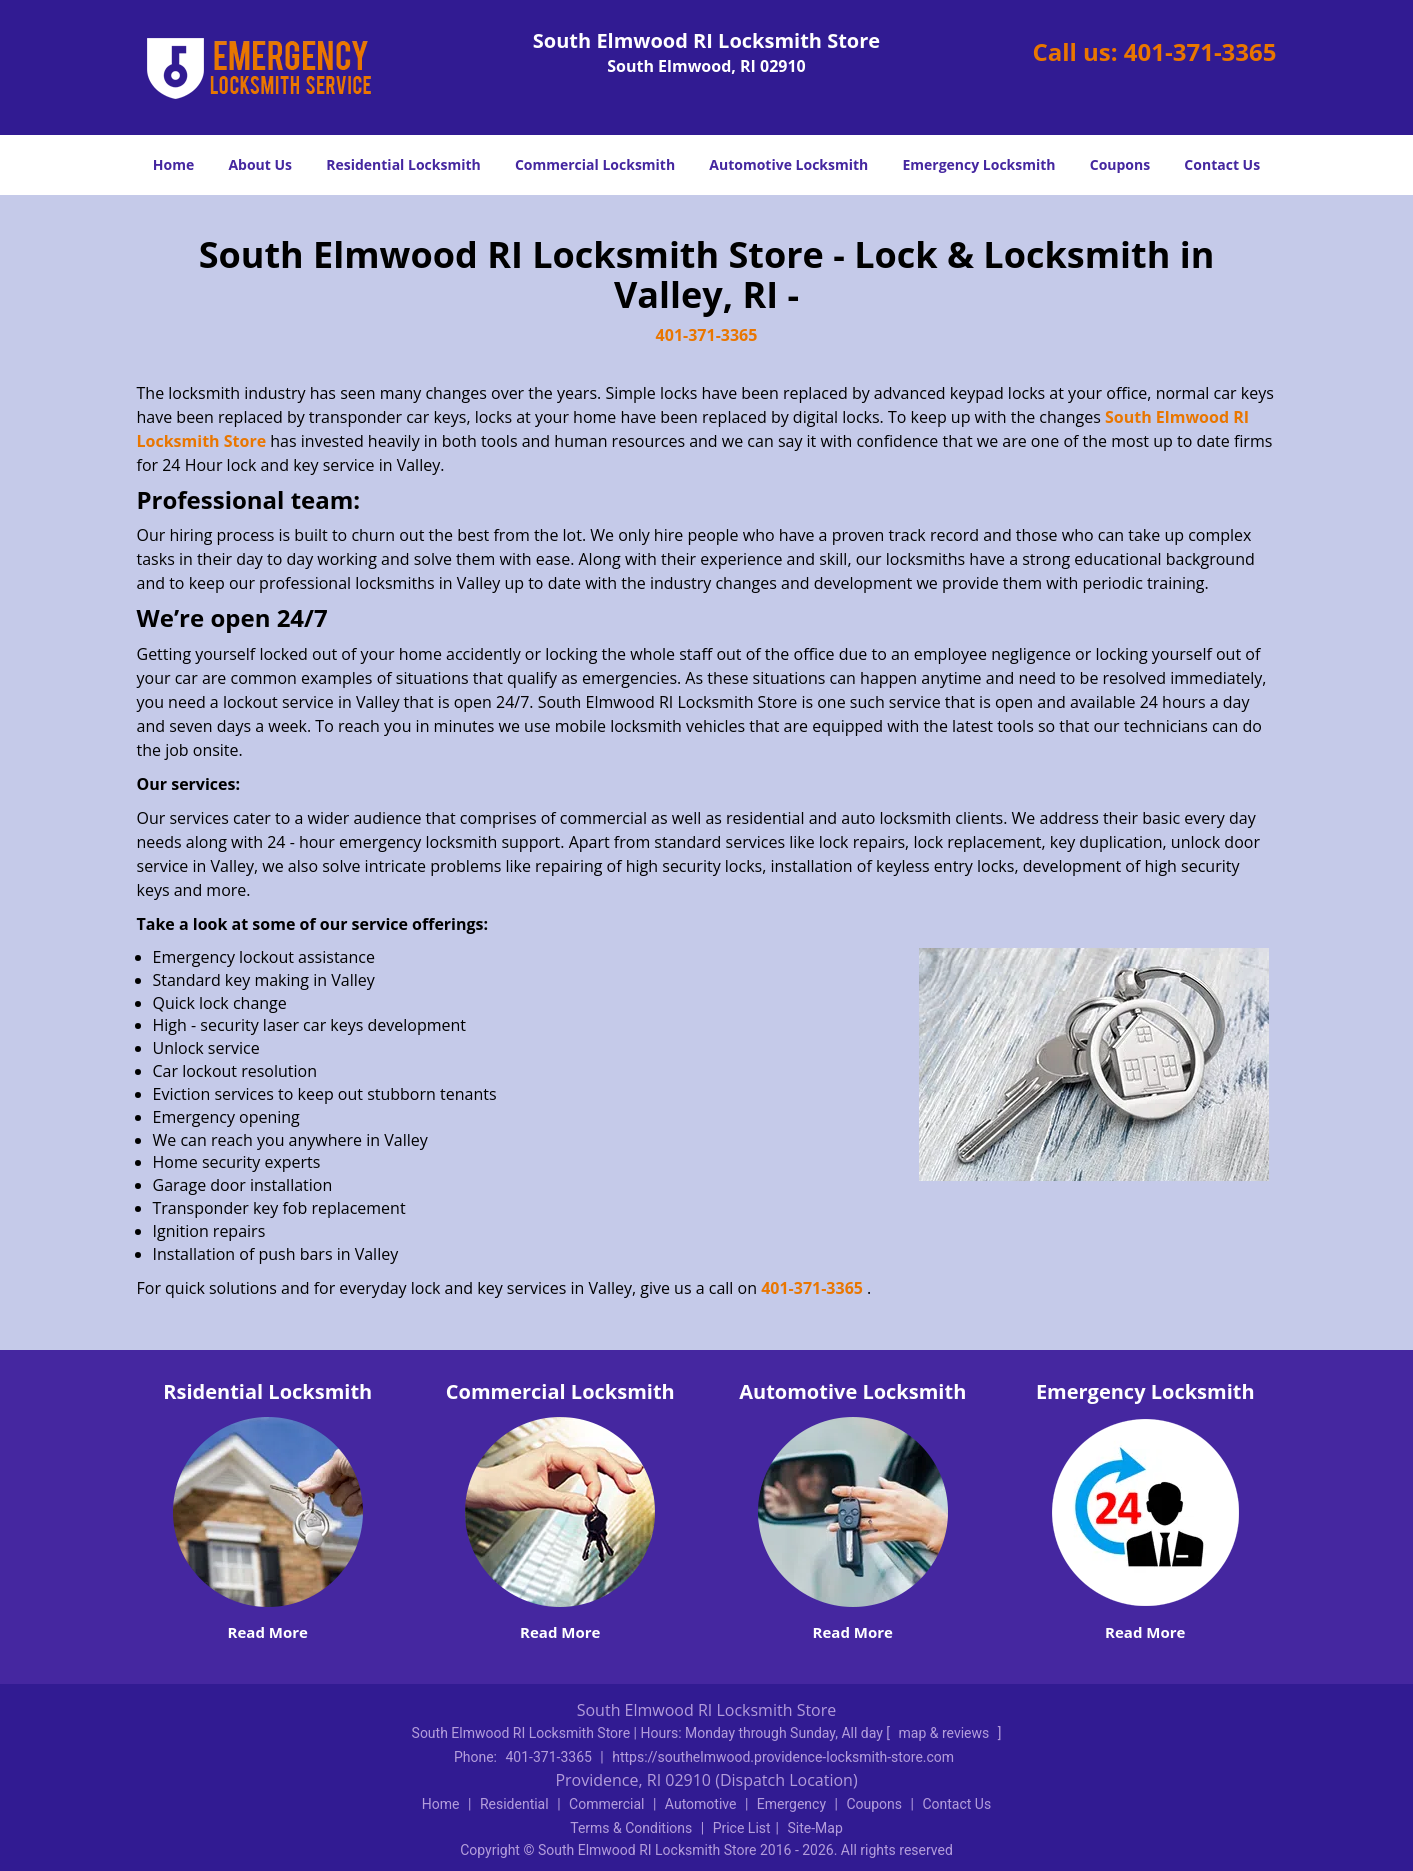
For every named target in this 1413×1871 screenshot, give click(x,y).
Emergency (791, 1804)
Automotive (701, 1804)
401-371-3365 (1200, 51)
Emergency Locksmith (978, 164)
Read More (268, 1632)
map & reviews (946, 1733)
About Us (260, 164)
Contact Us (1222, 164)
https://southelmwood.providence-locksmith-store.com (783, 1757)
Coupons (1120, 164)
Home (173, 164)
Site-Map (815, 1828)
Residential (514, 1804)
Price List (742, 1828)
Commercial (606, 1804)
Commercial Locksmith (595, 164)
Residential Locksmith (403, 164)
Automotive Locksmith (788, 164)
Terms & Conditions (631, 1828)
